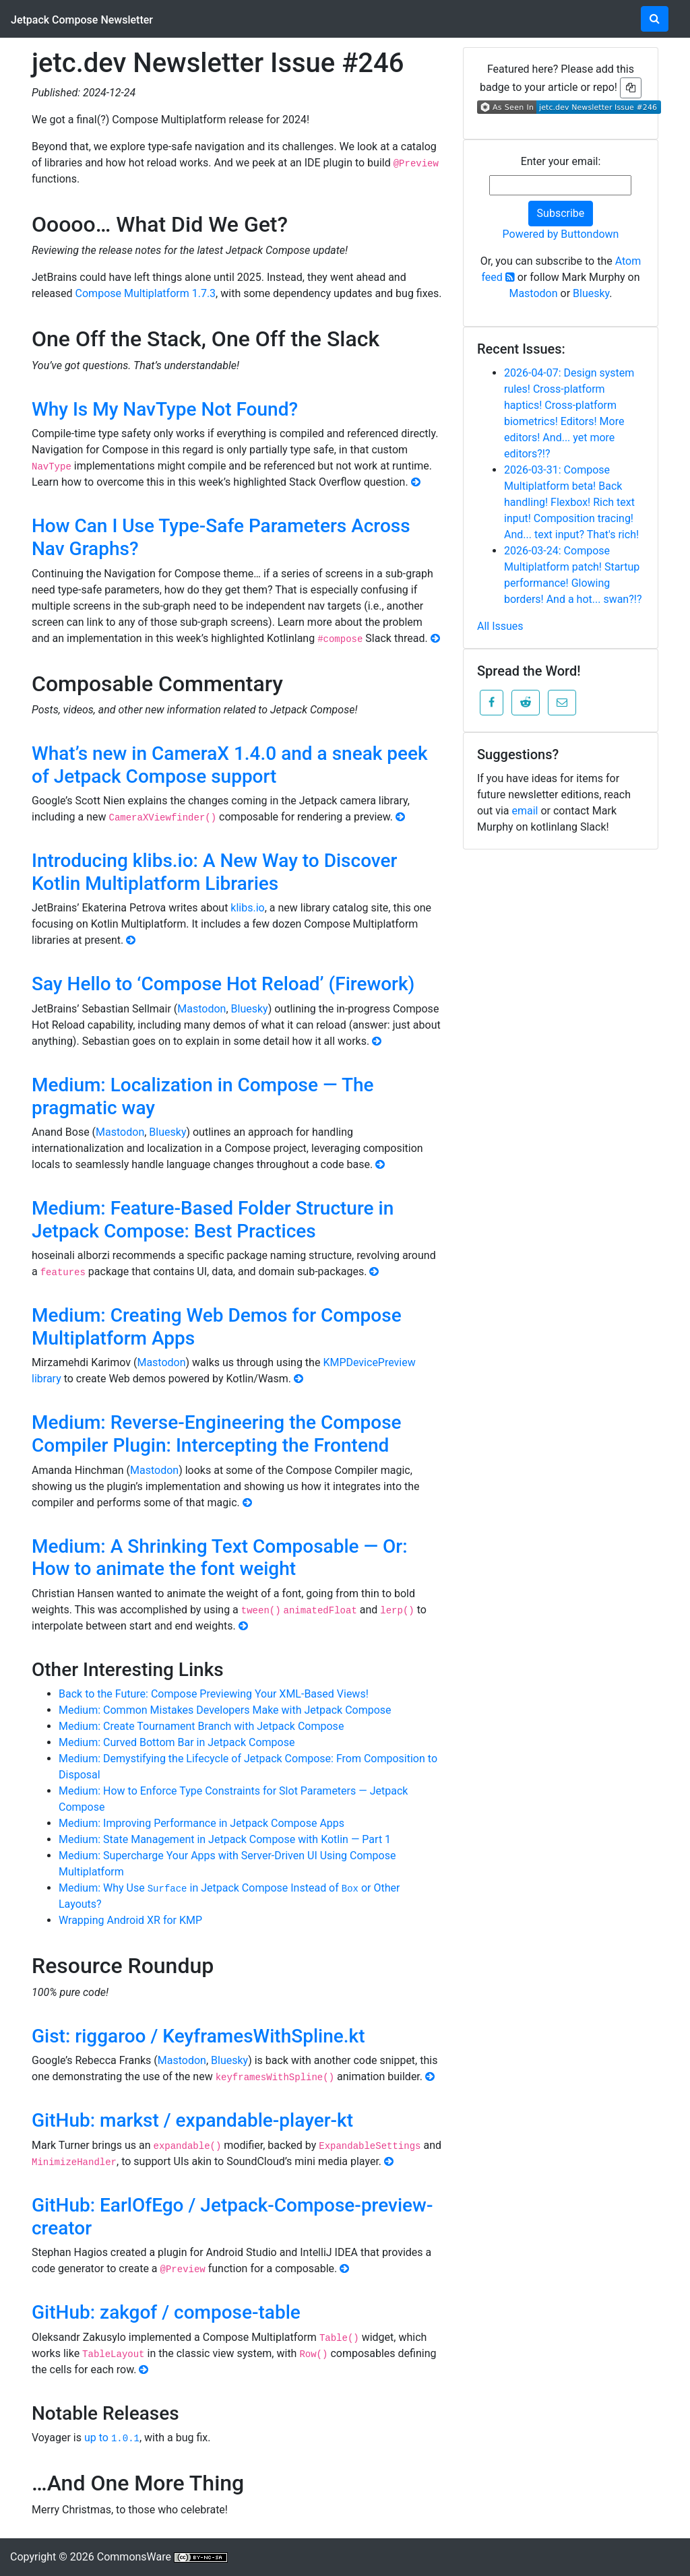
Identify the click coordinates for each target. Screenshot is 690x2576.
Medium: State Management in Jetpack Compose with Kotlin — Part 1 (225, 1839)
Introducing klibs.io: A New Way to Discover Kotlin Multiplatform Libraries (214, 872)
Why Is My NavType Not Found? (165, 409)
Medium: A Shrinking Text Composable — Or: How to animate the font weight (220, 1557)
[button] (491, 702)
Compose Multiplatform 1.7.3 (145, 293)
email (524, 810)
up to (111, 2437)
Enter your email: (561, 161)
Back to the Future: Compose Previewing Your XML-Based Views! (214, 1693)
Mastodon (201, 1008)
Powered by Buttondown (561, 234)
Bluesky (249, 1008)
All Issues (500, 626)
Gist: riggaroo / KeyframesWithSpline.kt (198, 2036)
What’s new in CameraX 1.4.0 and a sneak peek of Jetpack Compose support (230, 764)
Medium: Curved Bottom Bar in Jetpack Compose (176, 1742)
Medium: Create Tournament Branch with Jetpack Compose (201, 1726)
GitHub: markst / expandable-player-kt (192, 2120)
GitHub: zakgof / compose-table (166, 2312)
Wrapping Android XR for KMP (130, 1920)
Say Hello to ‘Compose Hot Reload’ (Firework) (223, 984)
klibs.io (247, 907)
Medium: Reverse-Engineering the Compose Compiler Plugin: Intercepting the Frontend (217, 1433)
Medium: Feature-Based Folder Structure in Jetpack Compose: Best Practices (213, 1219)
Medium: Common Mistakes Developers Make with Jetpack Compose (225, 1710)
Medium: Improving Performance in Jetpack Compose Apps (201, 1823)
